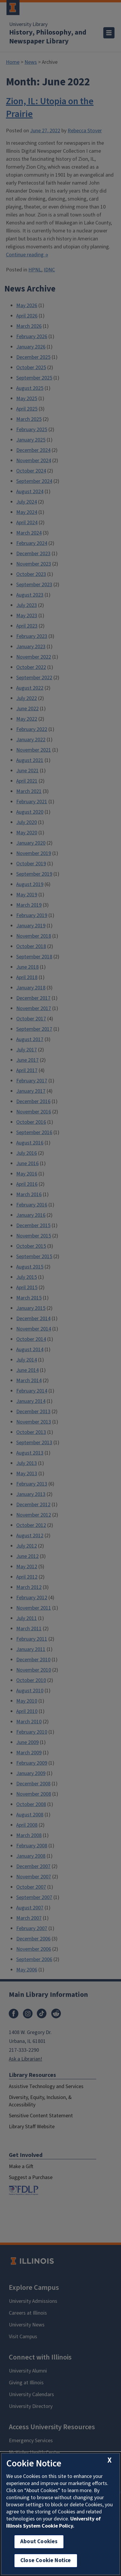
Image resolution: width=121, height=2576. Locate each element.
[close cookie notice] (109, 2460)
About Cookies (39, 2542)
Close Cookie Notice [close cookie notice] (45, 2560)
